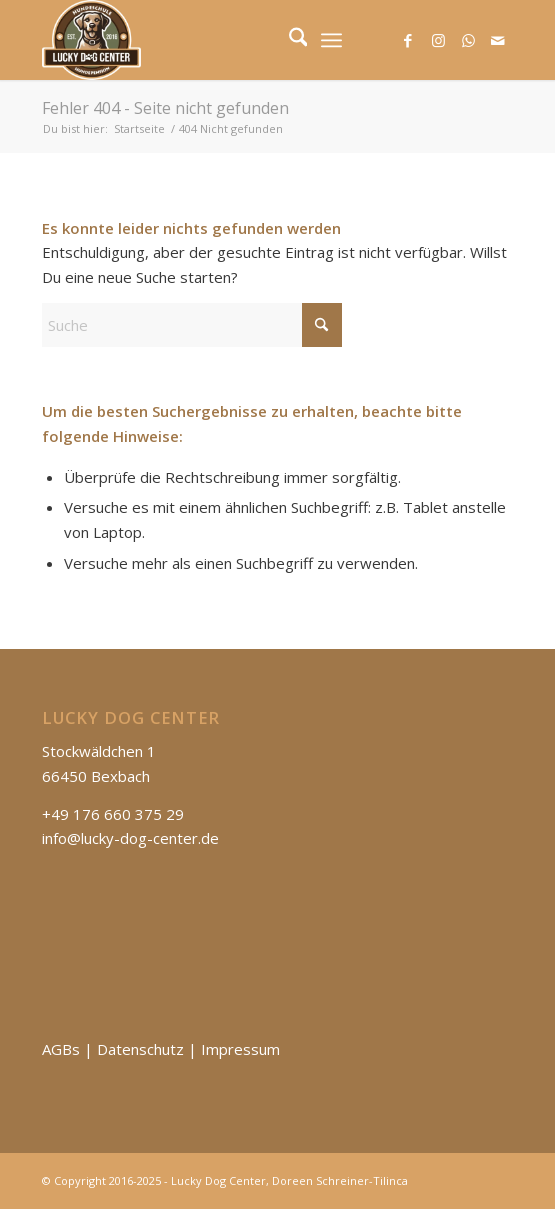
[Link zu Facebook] (408, 40)
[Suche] (288, 40)
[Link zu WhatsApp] (468, 40)
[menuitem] (288, 40)
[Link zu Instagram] (438, 40)
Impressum (240, 1049)
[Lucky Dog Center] (230, 40)
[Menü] (331, 40)
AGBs (61, 1049)
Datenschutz (140, 1049)
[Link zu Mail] (498, 40)
